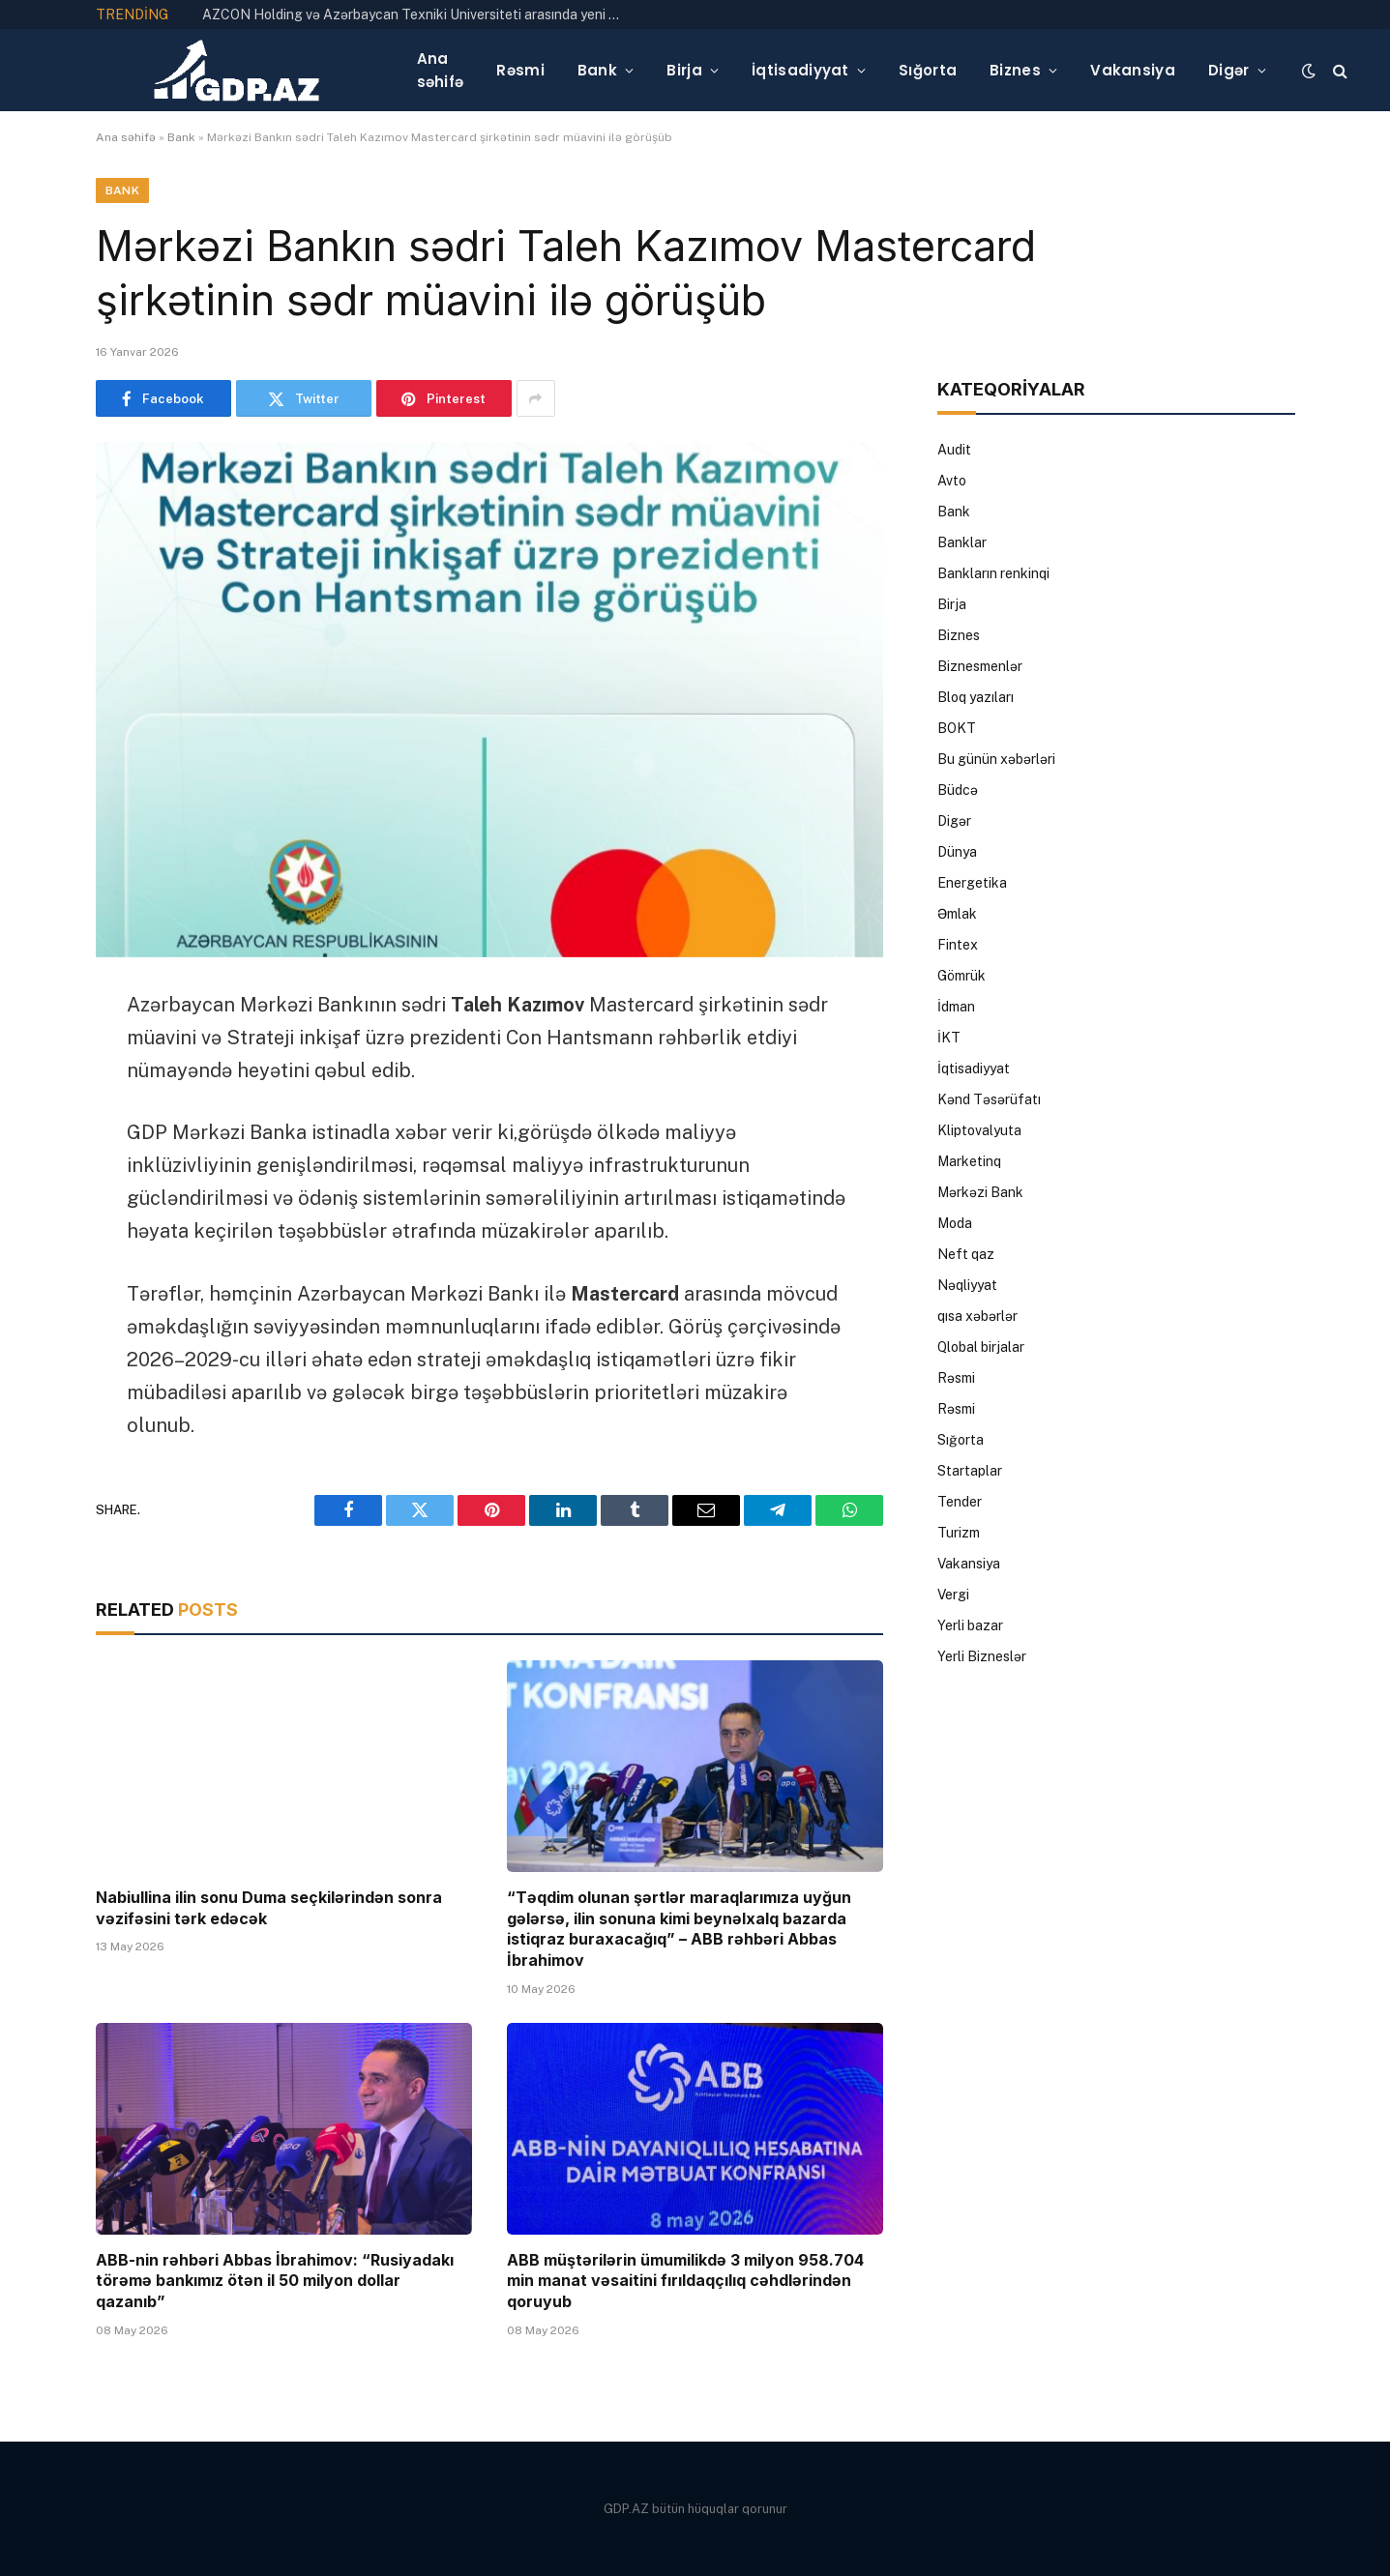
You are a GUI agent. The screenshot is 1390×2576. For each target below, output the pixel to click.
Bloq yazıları (975, 697)
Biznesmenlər (979, 666)
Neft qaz (965, 1254)
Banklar (962, 542)
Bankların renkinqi (993, 573)
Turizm (958, 1532)
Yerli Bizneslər (981, 1656)
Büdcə (957, 790)
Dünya (957, 852)
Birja (684, 70)
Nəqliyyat (967, 1285)
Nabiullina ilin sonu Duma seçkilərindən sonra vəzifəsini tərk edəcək (269, 1908)
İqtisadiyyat (800, 70)
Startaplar (969, 1470)
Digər (1229, 70)
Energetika (972, 883)
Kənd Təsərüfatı (989, 1099)
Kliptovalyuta (979, 1130)
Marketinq (969, 1161)
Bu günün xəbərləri (996, 759)
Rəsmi (520, 70)
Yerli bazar (970, 1625)
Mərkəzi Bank (980, 1192)
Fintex (957, 944)
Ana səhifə (440, 70)
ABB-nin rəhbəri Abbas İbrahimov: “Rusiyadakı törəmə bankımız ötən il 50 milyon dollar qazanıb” (275, 2281)
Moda (954, 1223)
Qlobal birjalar (980, 1347)
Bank (597, 70)
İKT (949, 1037)
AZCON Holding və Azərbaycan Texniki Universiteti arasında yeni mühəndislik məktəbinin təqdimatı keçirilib (419, 14)
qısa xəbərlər (977, 1316)
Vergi (953, 1594)
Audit (954, 449)
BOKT (956, 728)
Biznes (1015, 70)
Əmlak (957, 914)
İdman (956, 1006)
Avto (951, 480)
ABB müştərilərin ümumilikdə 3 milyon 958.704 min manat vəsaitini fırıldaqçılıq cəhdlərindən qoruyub (685, 2281)
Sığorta (928, 70)
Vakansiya (1132, 70)
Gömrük (961, 975)
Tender (959, 1501)
